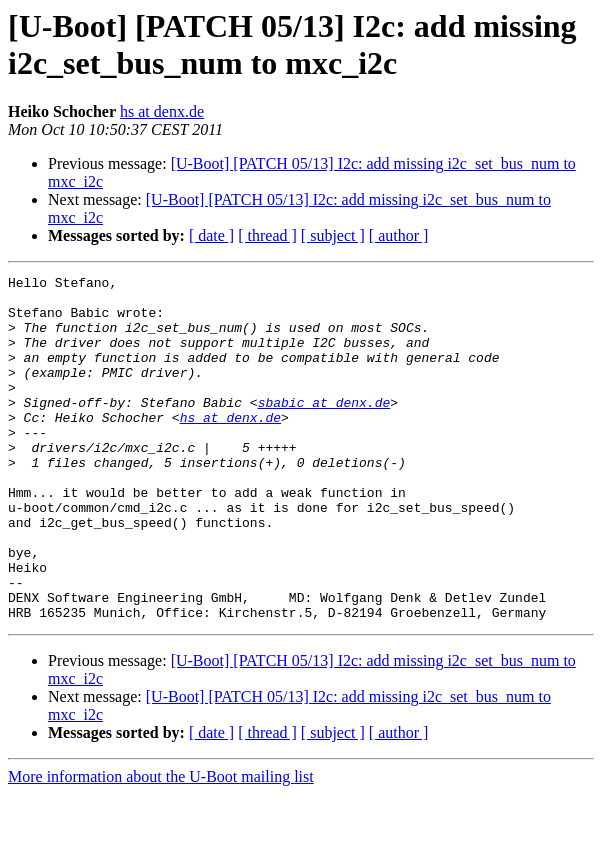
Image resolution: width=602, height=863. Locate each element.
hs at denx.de (162, 111)
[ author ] (399, 235)
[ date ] (211, 235)
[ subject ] (333, 235)
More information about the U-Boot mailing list (161, 845)
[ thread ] (267, 235)
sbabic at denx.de (324, 429)
